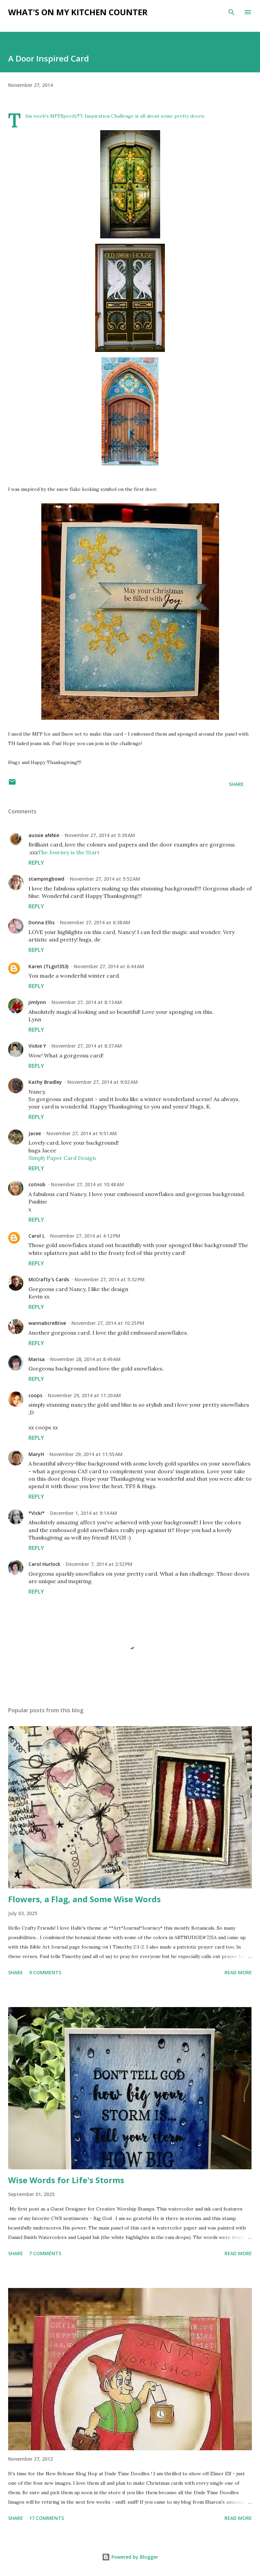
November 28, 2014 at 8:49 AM (85, 1359)
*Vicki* (36, 1513)
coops (35, 1395)
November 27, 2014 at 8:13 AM (86, 1002)
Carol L (36, 1236)
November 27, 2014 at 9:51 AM (81, 1133)
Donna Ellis (41, 922)
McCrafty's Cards (48, 1279)
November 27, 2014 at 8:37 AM (86, 1046)
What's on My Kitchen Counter (78, 12)
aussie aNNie (43, 835)
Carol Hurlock (44, 1564)
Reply (36, 862)
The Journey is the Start (69, 852)
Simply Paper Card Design (62, 1157)
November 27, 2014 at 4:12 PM (85, 1236)
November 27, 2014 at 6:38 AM (95, 922)
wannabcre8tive (47, 1323)
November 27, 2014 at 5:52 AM (105, 879)
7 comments (45, 2253)
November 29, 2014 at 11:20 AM (84, 1395)
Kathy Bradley (45, 1082)
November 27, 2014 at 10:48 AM (87, 1184)
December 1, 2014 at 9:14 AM (83, 1513)
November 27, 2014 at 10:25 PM (107, 1323)
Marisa (36, 1359)
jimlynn (37, 1002)
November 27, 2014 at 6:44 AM (109, 966)
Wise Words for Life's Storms (66, 2180)
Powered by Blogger (130, 2557)
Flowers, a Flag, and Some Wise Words (84, 1899)
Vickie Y (37, 1046)
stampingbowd (46, 879)
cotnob (36, 1184)
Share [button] (236, 784)
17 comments (46, 2518)
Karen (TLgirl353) (48, 966)
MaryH (36, 1454)
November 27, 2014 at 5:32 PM (109, 1279)
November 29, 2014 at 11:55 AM (86, 1454)
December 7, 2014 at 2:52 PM (99, 1564)
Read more (238, 1972)
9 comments (45, 1972)
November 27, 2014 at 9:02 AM (102, 1082)
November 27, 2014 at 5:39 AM (100, 835)
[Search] (232, 12)
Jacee (34, 1133)
